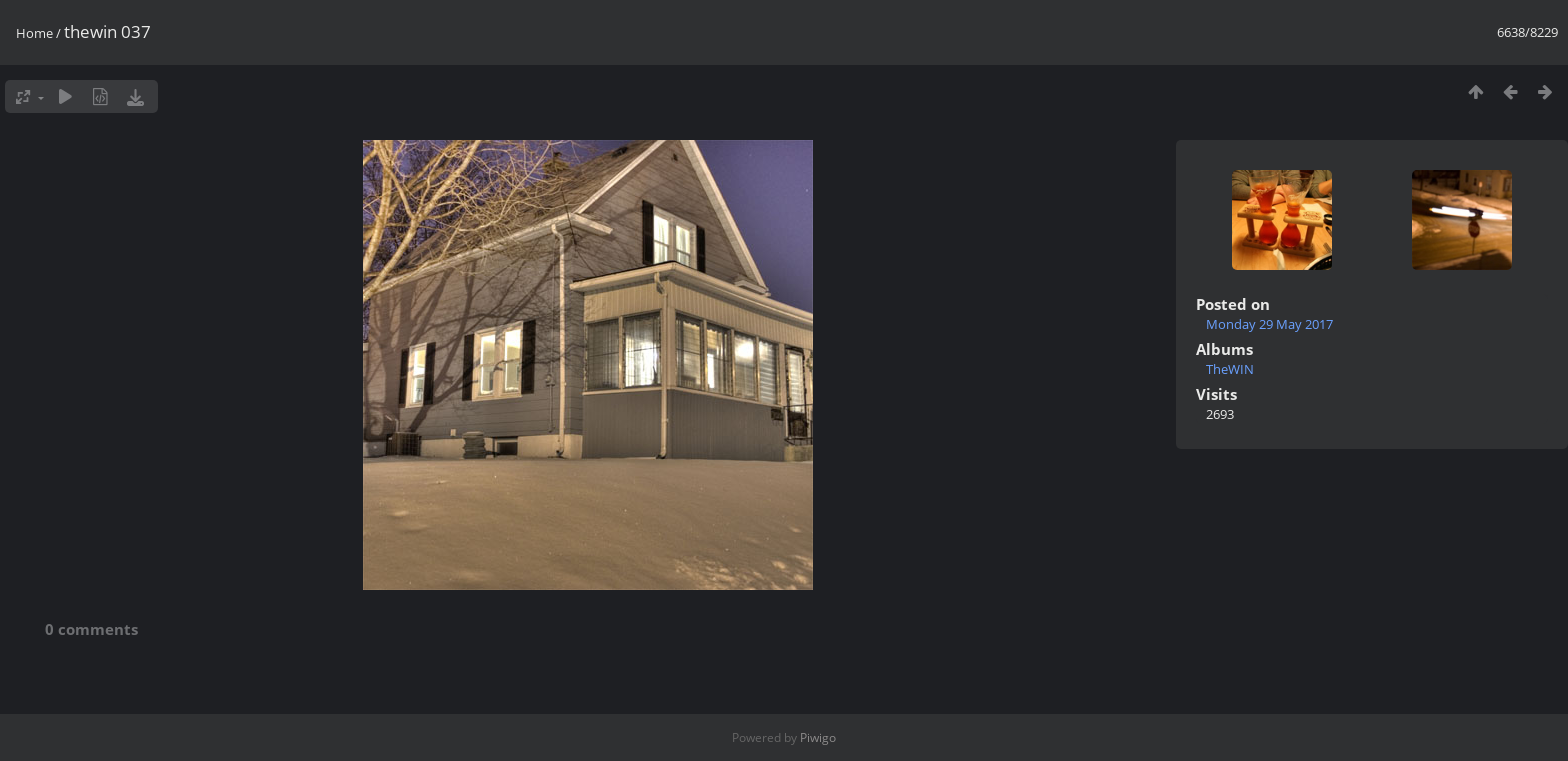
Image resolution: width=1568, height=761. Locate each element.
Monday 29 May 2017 (1269, 324)
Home (34, 33)
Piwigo (818, 737)
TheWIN (1230, 369)
